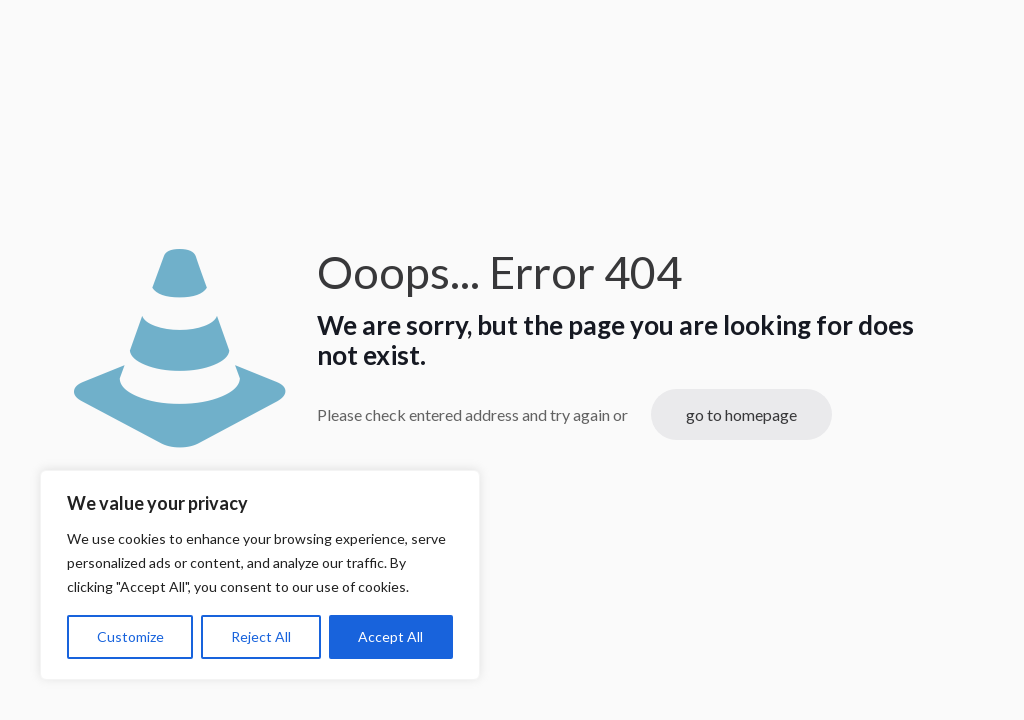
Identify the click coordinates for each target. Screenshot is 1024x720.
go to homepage (741, 414)
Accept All (390, 636)
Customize (130, 636)
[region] (260, 575)
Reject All (261, 636)
